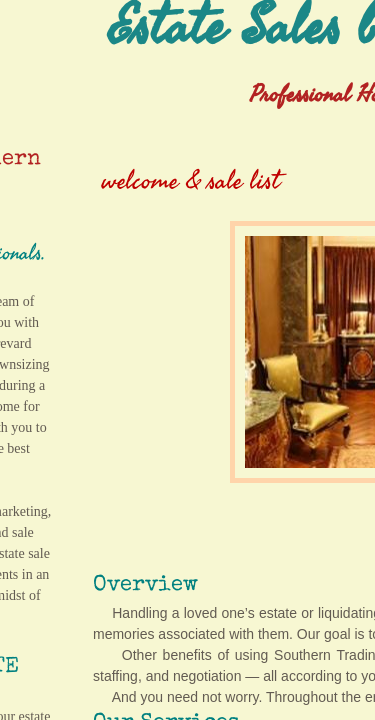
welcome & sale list (191, 181)
